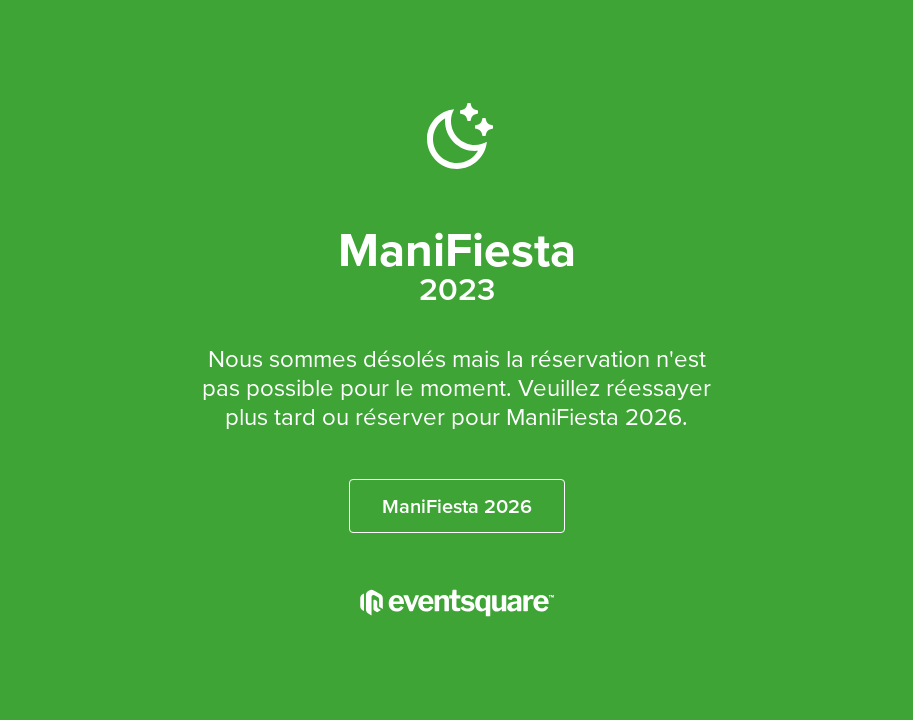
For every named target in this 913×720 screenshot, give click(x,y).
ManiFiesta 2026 (457, 506)
